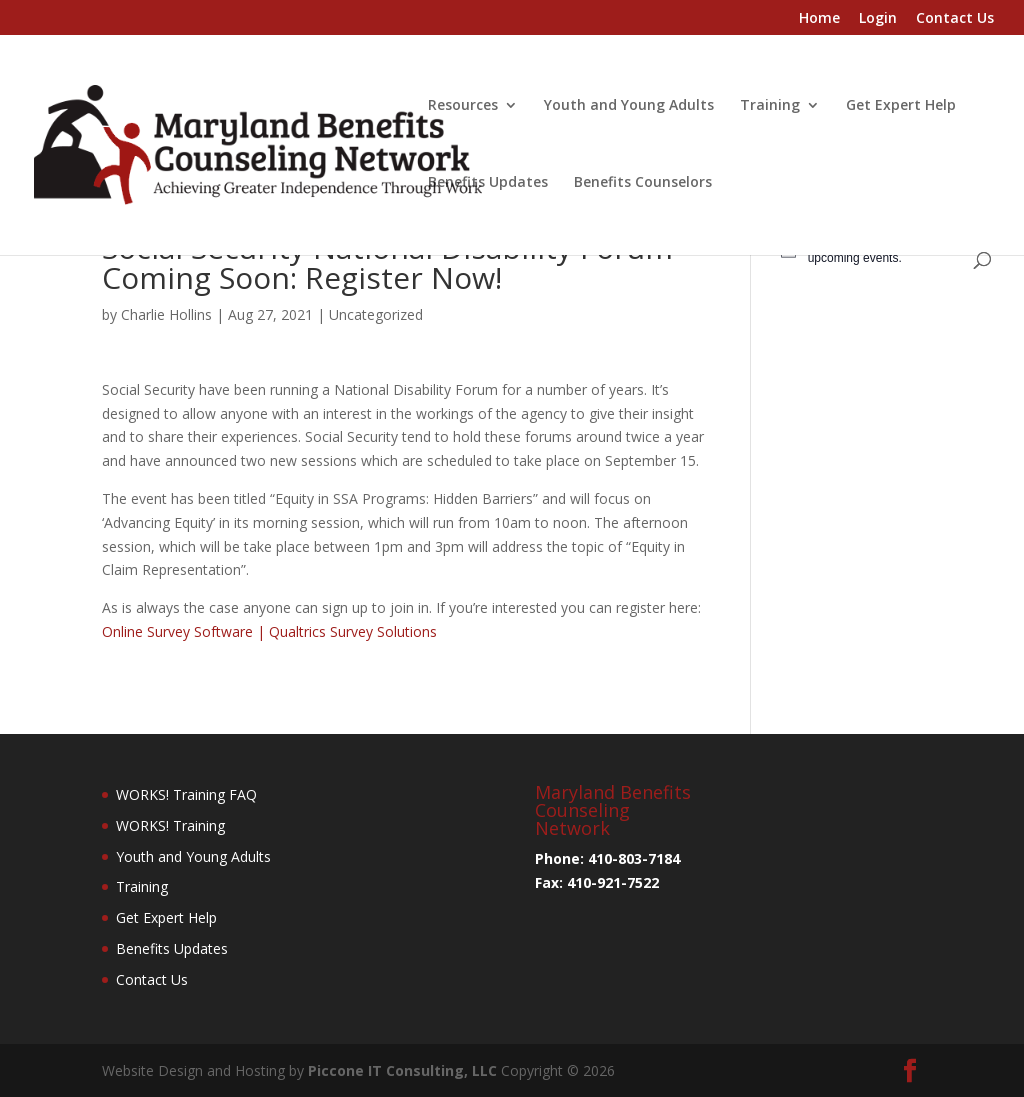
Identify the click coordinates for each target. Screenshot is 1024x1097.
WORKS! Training (170, 825)
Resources (463, 106)
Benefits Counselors (643, 183)
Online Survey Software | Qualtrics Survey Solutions (269, 631)
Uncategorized (376, 314)
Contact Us (955, 19)
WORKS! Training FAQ (186, 794)
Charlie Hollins (166, 314)
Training (770, 106)
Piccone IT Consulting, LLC (404, 1070)
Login (878, 19)
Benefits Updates (488, 183)
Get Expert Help (901, 106)
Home (819, 19)
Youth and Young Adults (629, 106)
